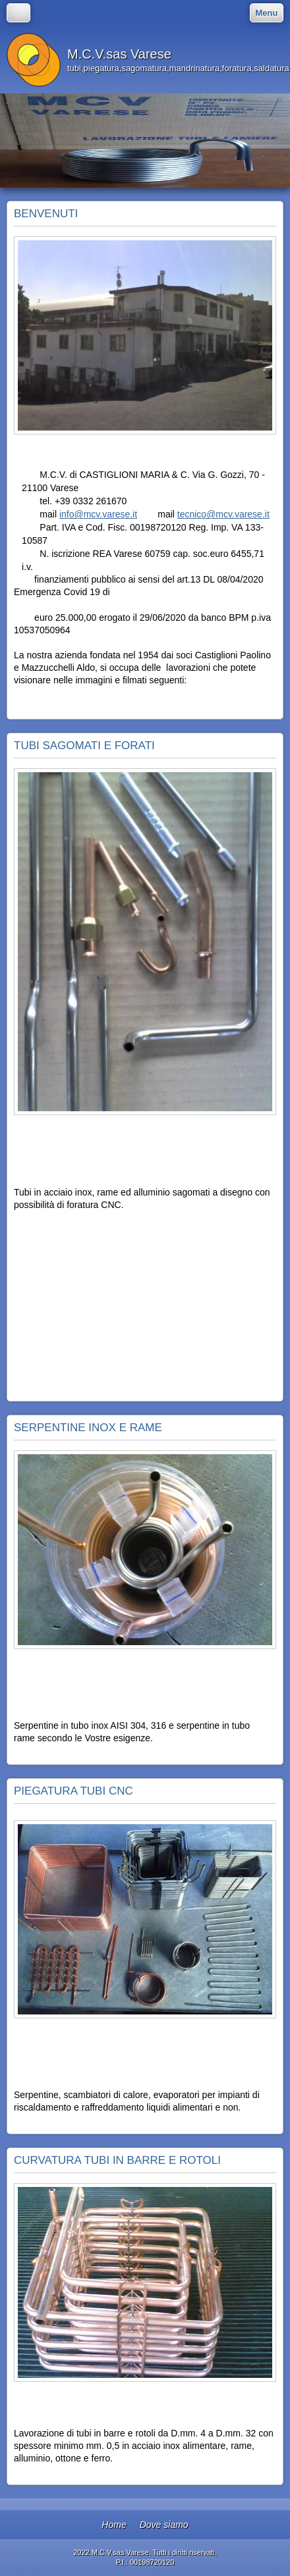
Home (114, 2524)
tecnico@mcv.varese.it (223, 514)
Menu (267, 13)
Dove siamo (164, 2524)
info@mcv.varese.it (98, 514)
